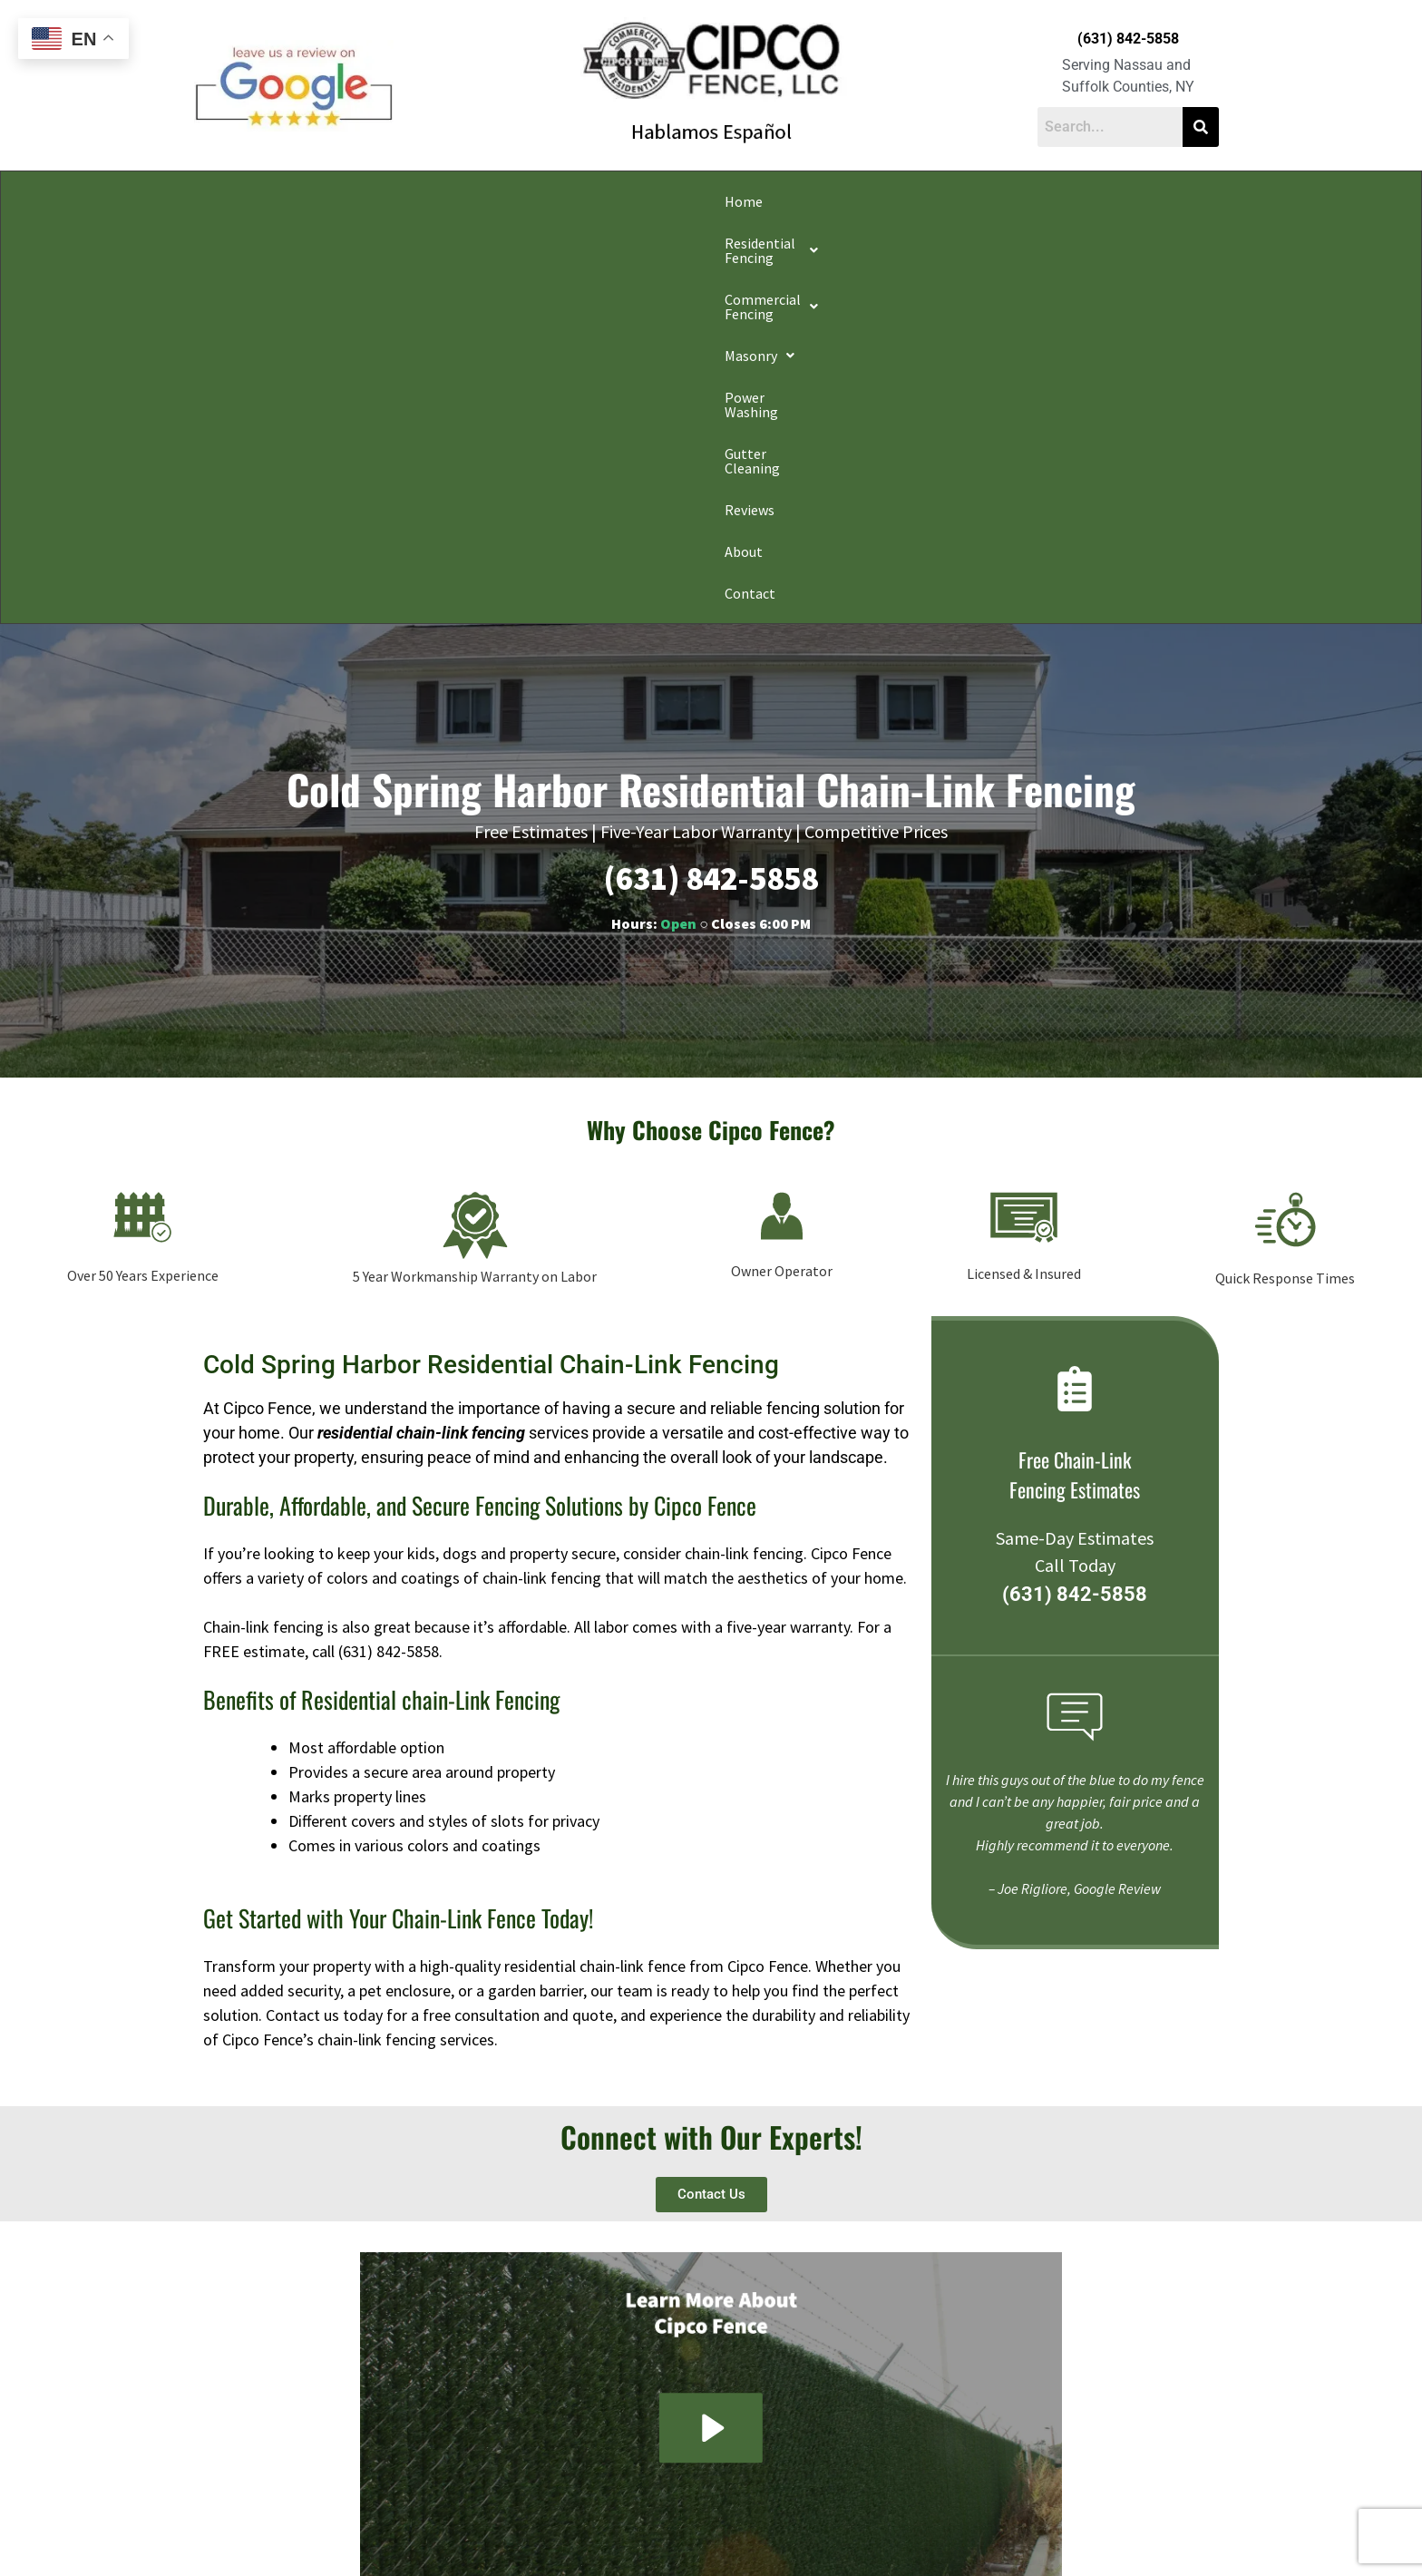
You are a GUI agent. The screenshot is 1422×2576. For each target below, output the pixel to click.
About (1086, 201)
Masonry (678, 201)
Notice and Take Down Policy (802, 2534)
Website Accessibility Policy (948, 2534)
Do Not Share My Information (555, 2534)
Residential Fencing (373, 201)
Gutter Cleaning (913, 201)
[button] (373, 201)
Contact (1158, 201)
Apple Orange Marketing (1116, 2555)
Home (258, 201)
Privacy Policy (440, 2534)
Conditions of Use (678, 2534)
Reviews (1015, 201)
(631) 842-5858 (1128, 38)
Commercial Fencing (543, 201)
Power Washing (788, 201)
